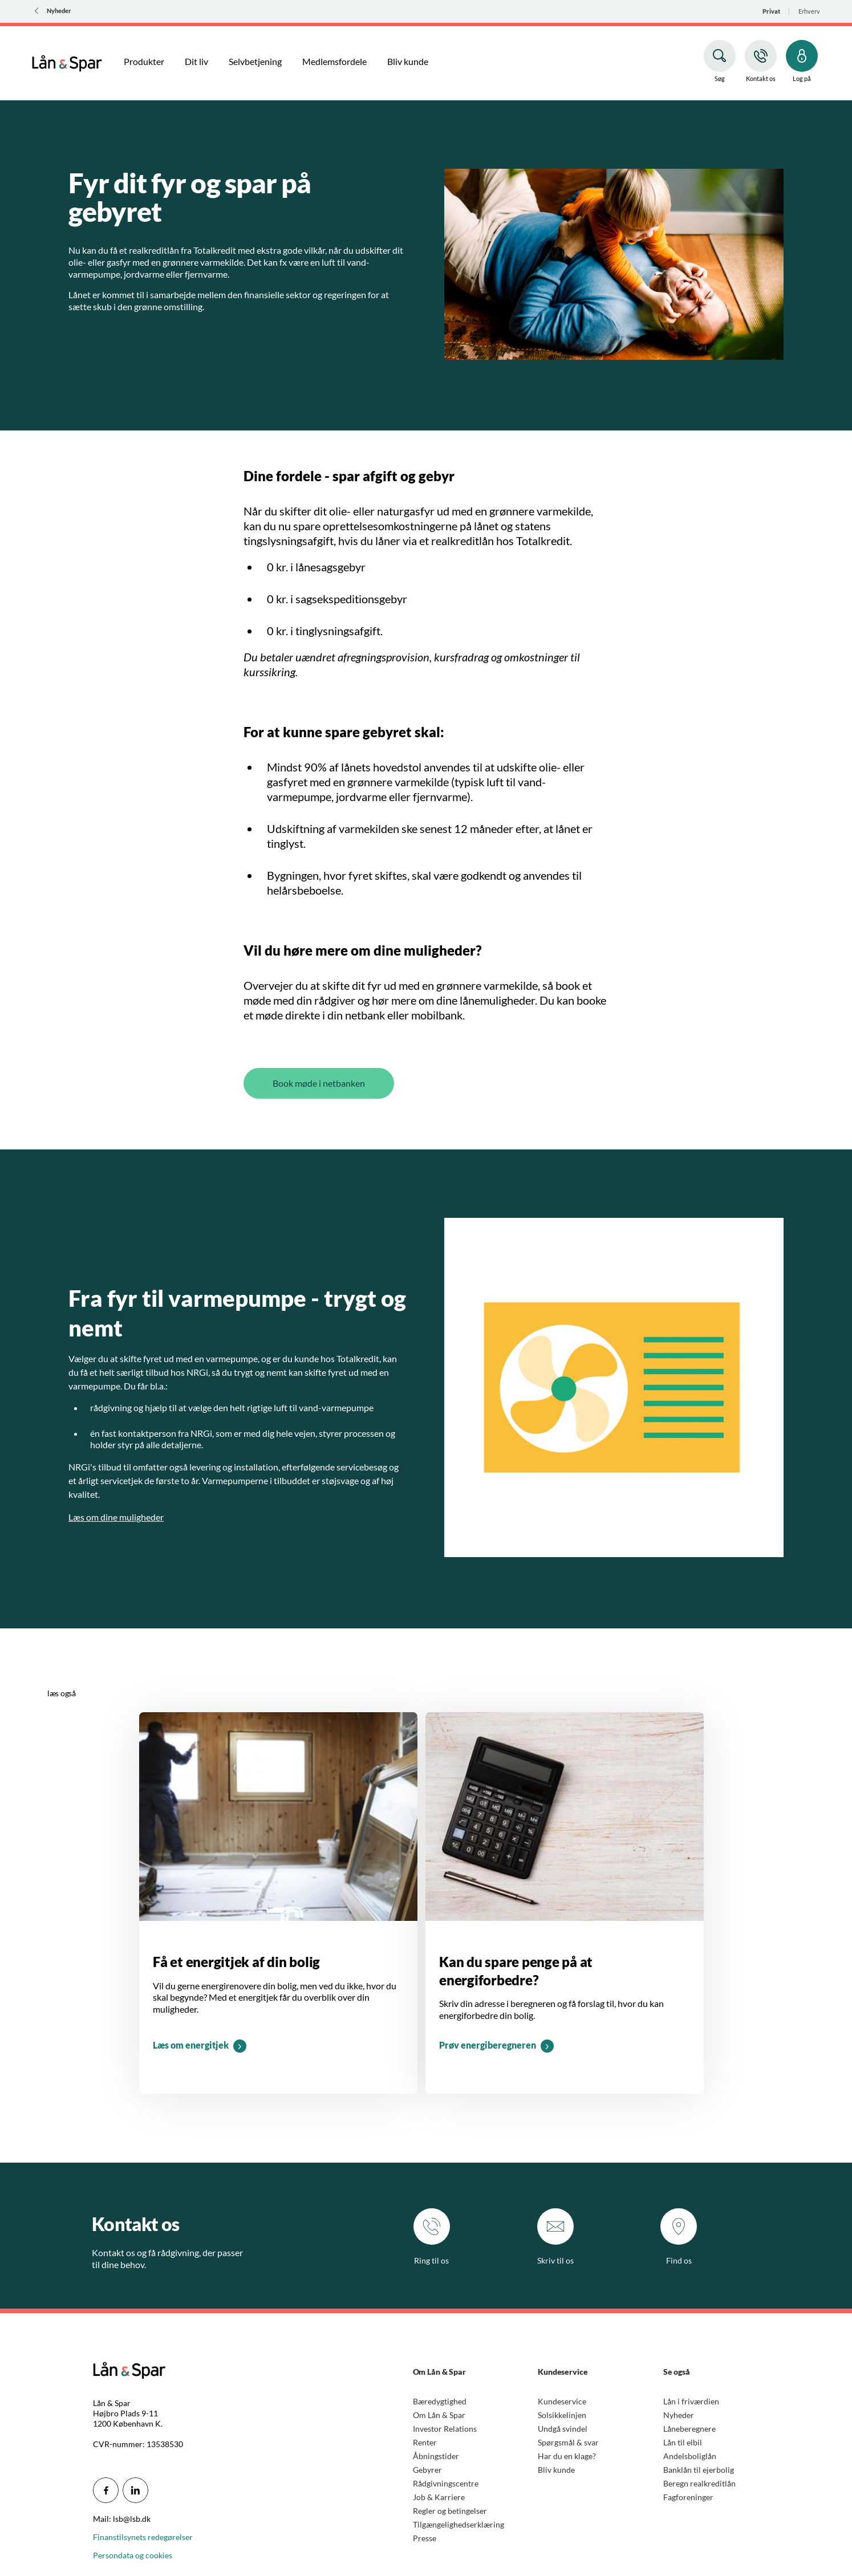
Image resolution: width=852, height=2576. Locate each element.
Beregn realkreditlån (699, 2483)
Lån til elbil (682, 2442)
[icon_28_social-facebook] (106, 2490)
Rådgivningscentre (445, 2483)
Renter (425, 2442)
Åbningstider (436, 2456)
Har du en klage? (567, 2456)
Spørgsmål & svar (568, 2442)
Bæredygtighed (439, 2401)
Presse (424, 2538)
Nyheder (678, 2415)
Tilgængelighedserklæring (458, 2524)
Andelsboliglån (689, 2456)
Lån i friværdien (691, 2401)
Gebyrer (427, 2470)
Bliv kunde (556, 2470)
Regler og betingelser (450, 2511)
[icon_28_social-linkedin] (135, 2490)
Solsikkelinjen (562, 2415)
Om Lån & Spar (439, 2415)
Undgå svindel (562, 2428)
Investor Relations (445, 2428)
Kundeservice (562, 2401)
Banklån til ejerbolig (698, 2470)
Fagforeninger (688, 2497)
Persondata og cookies (132, 2555)
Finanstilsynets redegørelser (143, 2537)
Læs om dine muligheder (116, 1517)
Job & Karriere (439, 2497)
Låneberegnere (689, 2428)
